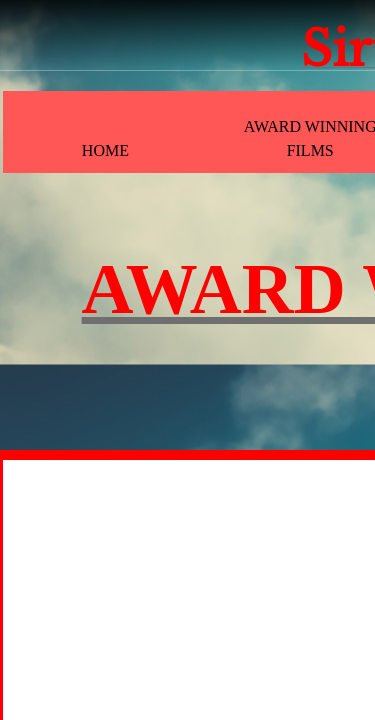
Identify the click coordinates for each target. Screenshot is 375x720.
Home (105, 150)
